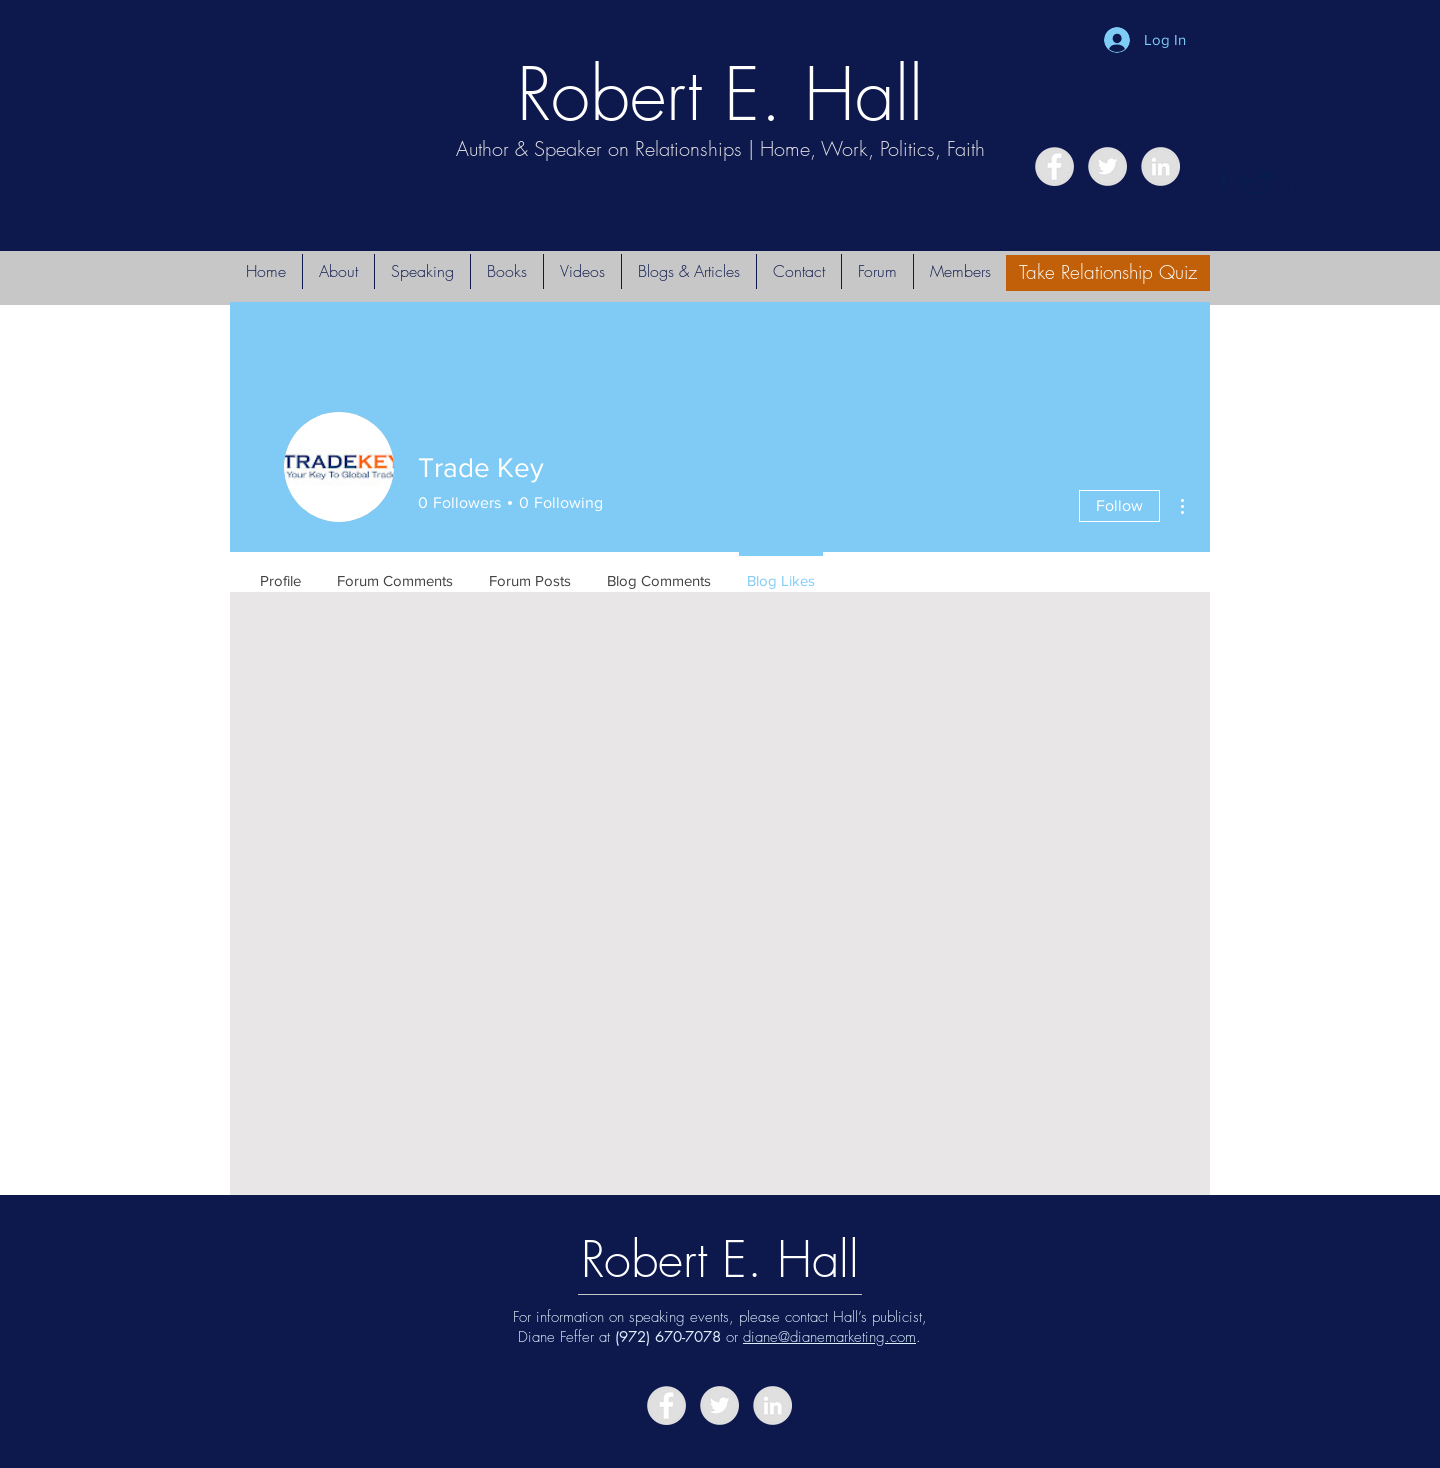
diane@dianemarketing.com (829, 1337)
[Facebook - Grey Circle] (1054, 166)
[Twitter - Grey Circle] (1107, 166)
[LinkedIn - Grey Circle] (1160, 166)
